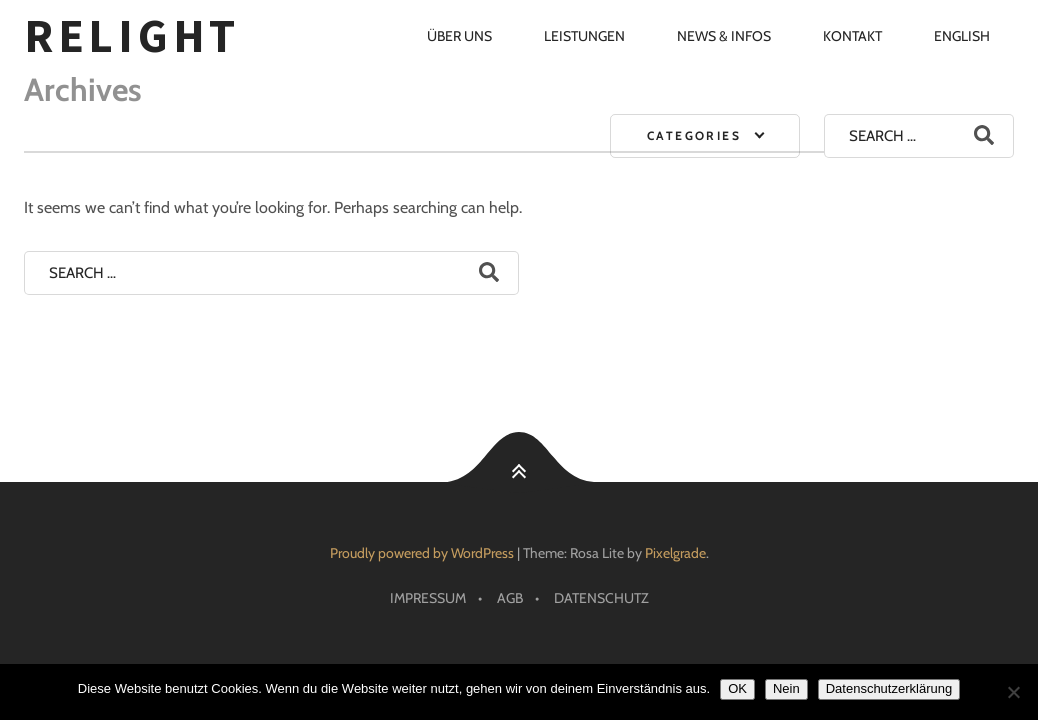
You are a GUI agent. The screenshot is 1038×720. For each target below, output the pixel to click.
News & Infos (724, 36)
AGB (510, 598)
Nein (786, 688)
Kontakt (852, 36)
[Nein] (1013, 692)
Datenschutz (601, 598)
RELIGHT (132, 35)
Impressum (428, 598)
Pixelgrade (675, 553)
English (962, 36)
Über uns (459, 36)
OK (737, 688)
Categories (694, 135)
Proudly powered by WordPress (422, 553)
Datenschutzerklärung (889, 688)
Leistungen (584, 36)
